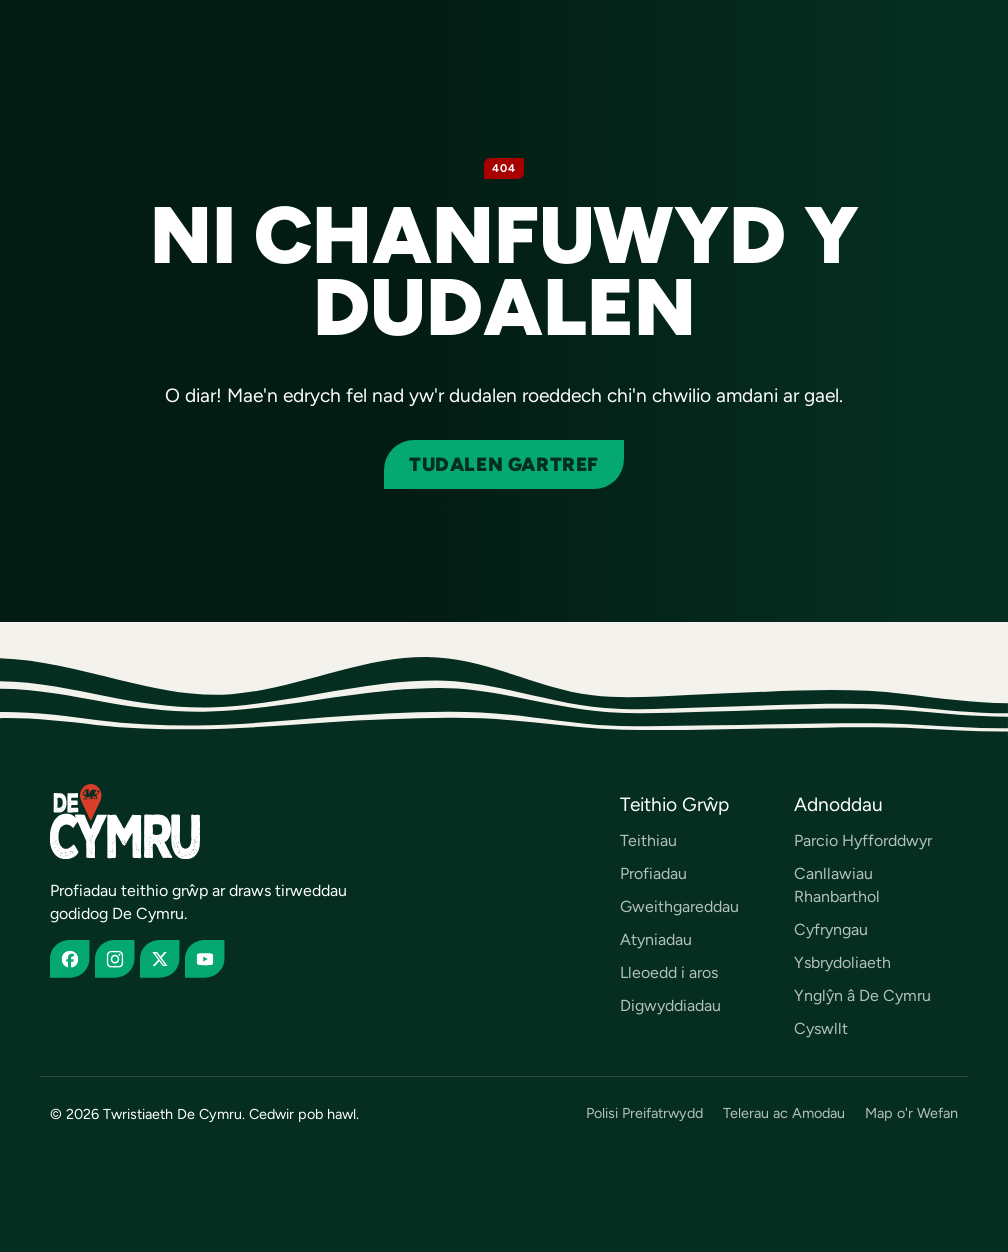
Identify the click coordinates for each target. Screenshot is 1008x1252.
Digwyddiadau (670, 1005)
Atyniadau (656, 939)
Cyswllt (821, 1028)
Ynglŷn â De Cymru (862, 995)
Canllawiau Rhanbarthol (837, 885)
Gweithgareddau (679, 906)
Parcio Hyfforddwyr (863, 840)
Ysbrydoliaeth (842, 962)
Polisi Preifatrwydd (644, 1113)
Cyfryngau (831, 929)
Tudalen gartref (504, 464)
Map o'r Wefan (911, 1113)
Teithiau (648, 840)
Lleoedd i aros (669, 972)
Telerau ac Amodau (784, 1113)
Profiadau (653, 873)
